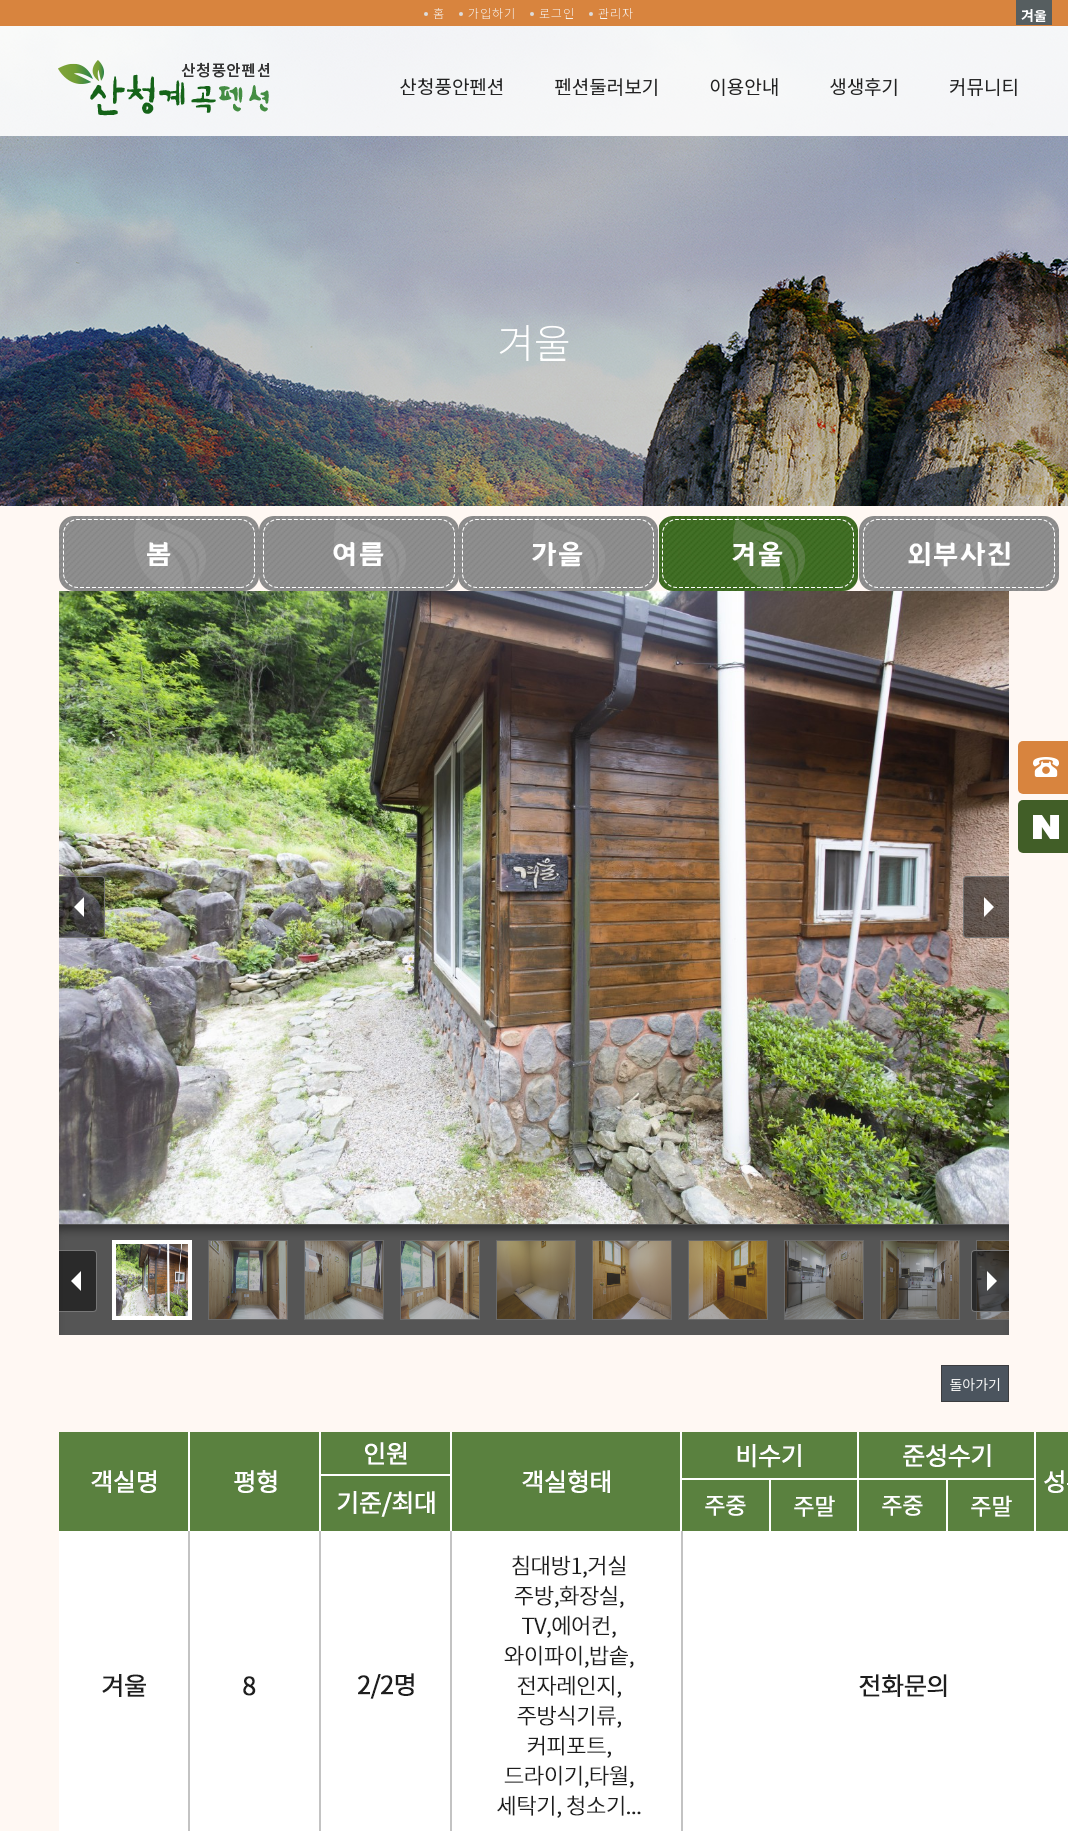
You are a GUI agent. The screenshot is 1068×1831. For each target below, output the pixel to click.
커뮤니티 (984, 85)
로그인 (557, 12)
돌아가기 (975, 1384)
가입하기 (492, 12)
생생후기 (864, 85)
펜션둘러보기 (606, 85)
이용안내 (744, 85)
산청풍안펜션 (451, 85)
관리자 (616, 12)
